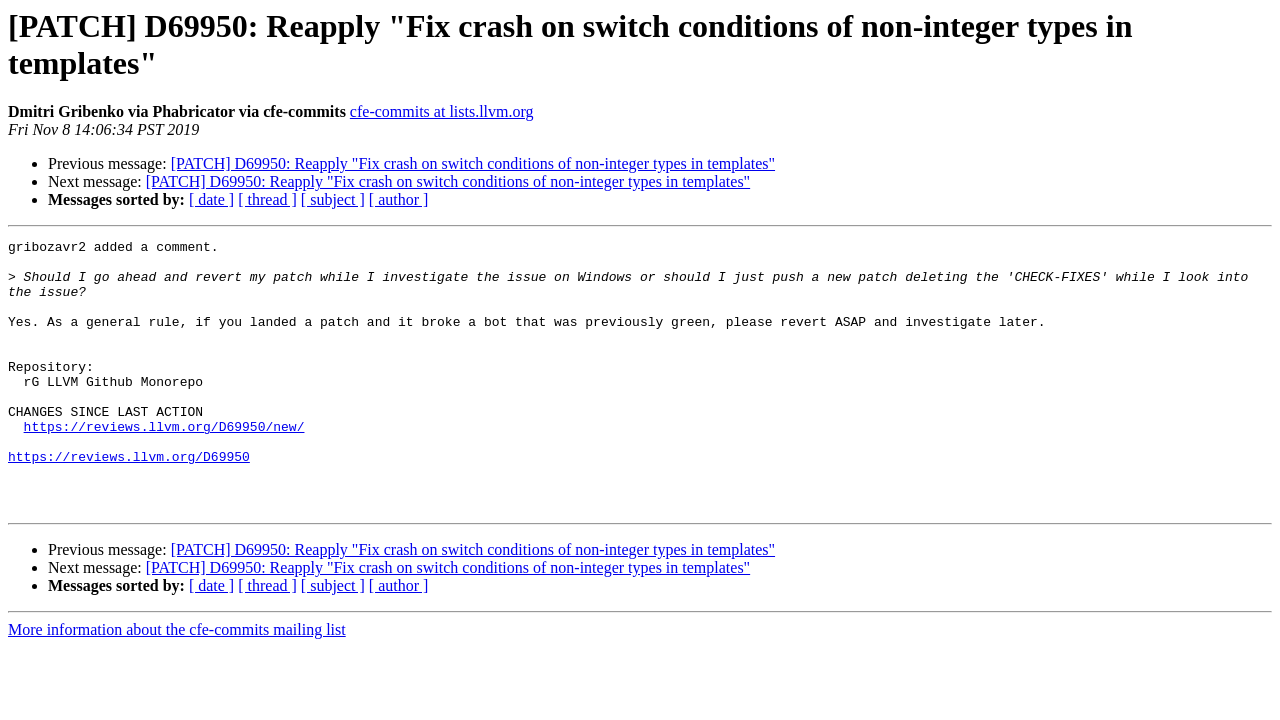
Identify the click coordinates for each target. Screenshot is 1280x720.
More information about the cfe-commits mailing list (177, 683)
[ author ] (399, 199)
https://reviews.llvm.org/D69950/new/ (164, 465)
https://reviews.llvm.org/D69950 (129, 501)
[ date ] (211, 199)
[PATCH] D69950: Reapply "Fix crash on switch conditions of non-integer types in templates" (473, 163)
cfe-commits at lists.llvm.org (442, 111)
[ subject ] (333, 199)
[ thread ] (267, 199)
